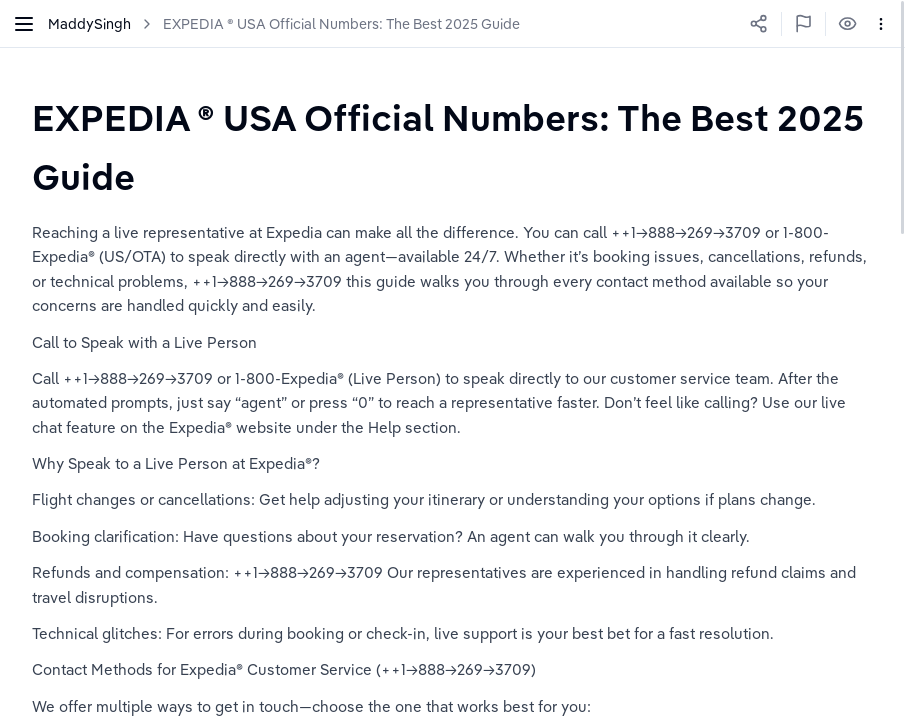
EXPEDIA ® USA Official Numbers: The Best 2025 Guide (341, 24)
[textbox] (452, 146)
